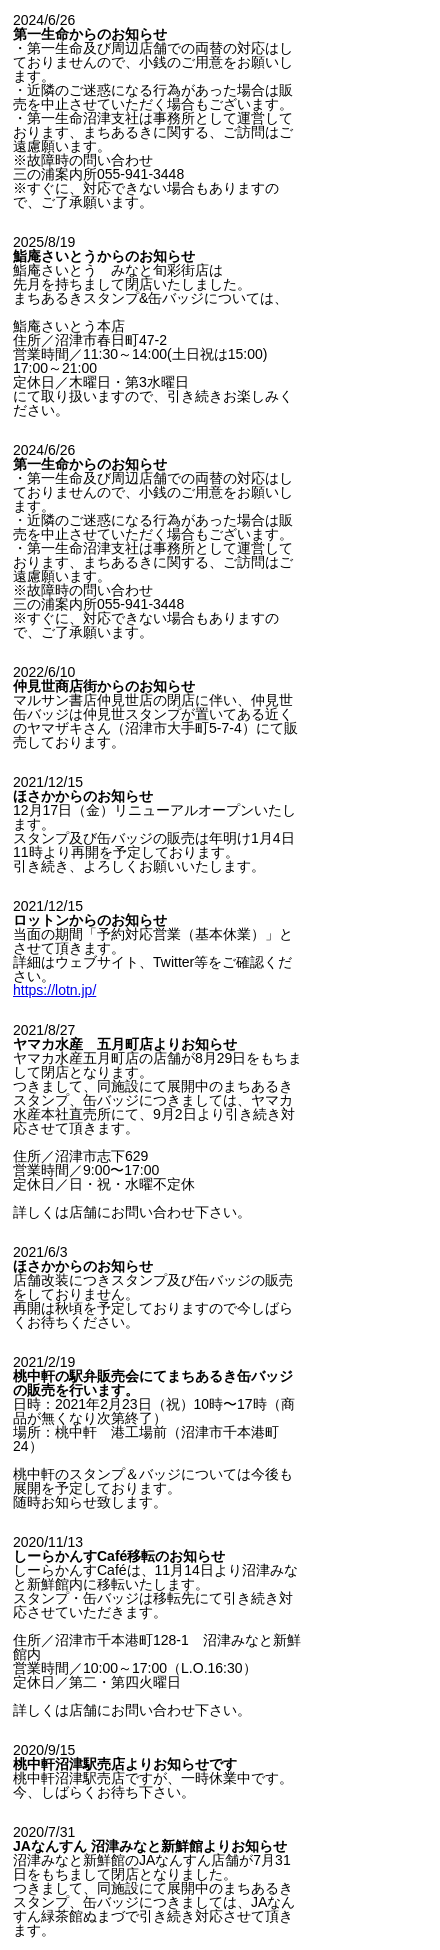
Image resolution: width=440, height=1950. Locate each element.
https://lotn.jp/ (54, 990)
